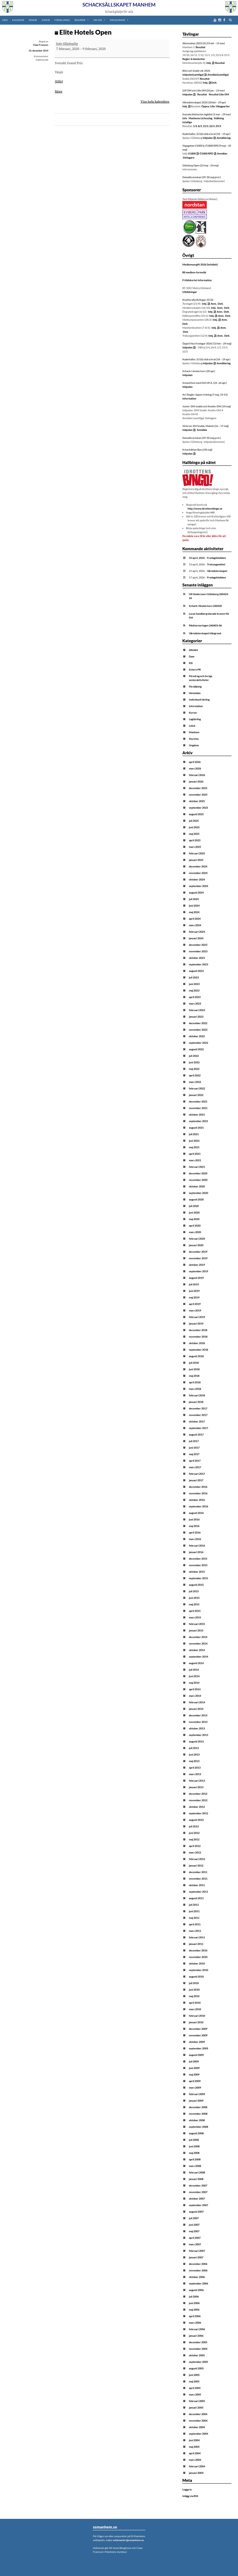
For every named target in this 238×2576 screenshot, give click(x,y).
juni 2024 (194, 905)
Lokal (192, 725)
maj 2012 (194, 1839)
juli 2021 (194, 1134)
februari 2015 (197, 1623)
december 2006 (198, 2263)
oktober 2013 (197, 1728)
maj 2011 (194, 1917)
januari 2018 (196, 1401)
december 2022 (198, 1023)
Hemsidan (195, 692)
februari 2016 (197, 1545)
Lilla (212, 106)
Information (189, 398)
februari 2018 (197, 1395)
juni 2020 (194, 1212)
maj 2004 (194, 2446)
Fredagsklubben (216, 557)
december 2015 (198, 1558)
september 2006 (198, 2283)
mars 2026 (195, 768)
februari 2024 (197, 931)
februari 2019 (197, 1316)
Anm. (214, 303)
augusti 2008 (196, 2133)
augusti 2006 (196, 2289)
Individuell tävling (199, 699)
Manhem (194, 732)
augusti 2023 (196, 970)
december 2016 (198, 1486)
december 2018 (198, 1330)
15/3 (205, 126)
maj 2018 (194, 1375)
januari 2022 (196, 1094)
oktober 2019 (197, 1264)
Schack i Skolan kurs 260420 (205, 605)
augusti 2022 (196, 1049)
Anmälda (202, 429)
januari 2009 (196, 2100)
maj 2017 (194, 1454)
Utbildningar (189, 291)
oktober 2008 (197, 2120)
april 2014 (195, 1689)
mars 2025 (195, 846)
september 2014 (198, 1656)
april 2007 (195, 2237)
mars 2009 (195, 2087)
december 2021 (198, 1101)
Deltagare (188, 157)
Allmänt (193, 649)
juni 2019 (194, 1290)
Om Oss (97, 20)
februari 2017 (197, 1473)
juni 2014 (194, 1676)
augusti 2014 (196, 1663)
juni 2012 (194, 1832)
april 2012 (195, 1845)
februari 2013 (197, 1780)
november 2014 (198, 1643)
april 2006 (195, 2316)
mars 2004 (195, 2459)
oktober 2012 (197, 1806)
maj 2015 (194, 1604)
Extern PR (195, 669)
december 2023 (198, 944)
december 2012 (198, 1793)
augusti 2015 (196, 1584)
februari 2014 (197, 1702)
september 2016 (198, 1506)
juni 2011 (194, 1911)
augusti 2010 (196, 1976)
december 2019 (198, 1251)
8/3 (200, 126)
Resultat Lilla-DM (219, 94)
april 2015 (195, 1610)
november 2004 (198, 2420)
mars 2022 (195, 1081)
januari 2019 (196, 1323)
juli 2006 (194, 2296)
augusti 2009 (196, 2054)
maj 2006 (194, 2309)
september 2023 (198, 964)
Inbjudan (187, 94)
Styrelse (194, 738)
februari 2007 (197, 2250)
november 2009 (198, 2035)
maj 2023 (194, 990)
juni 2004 (194, 2440)
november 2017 (198, 1414)
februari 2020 (197, 1238)
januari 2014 (196, 1708)
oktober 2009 (197, 2041)
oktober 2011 (197, 1885)
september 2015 (198, 1578)
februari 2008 (197, 2172)
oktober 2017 (197, 1421)
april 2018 (195, 1382)
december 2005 (198, 2342)
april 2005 (195, 2387)
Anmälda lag (223, 137)
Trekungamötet (216, 564)
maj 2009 (194, 2074)
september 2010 (198, 1969)
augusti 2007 (196, 2211)
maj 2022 (194, 1068)
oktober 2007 (197, 2198)
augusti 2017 (196, 1434)
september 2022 (198, 1042)
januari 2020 (196, 1245)
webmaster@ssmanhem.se (128, 2540)
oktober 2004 (197, 2427)
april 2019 (195, 1303)
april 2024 (195, 918)
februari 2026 (197, 774)
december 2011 (198, 1872)
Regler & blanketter (193, 58)
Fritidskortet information (197, 280)
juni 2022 (194, 1062)
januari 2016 (196, 1552)
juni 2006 (194, 2303)
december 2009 (198, 2028)
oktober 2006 (197, 2276)
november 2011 (198, 1878)
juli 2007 (194, 2218)
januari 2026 (196, 781)
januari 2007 (196, 2257)
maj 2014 (194, 1682)
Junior (46, 20)
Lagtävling (195, 719)
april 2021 (195, 1153)
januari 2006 (196, 2335)
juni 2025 (194, 827)
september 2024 (198, 885)
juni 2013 (194, 1754)
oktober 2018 (197, 1343)
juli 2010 (194, 1983)
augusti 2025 (196, 814)
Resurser (79, 20)
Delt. (214, 82)
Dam (191, 656)
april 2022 (195, 1075)
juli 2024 (194, 899)
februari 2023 (197, 1010)
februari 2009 (197, 2094)
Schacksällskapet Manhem (119, 5)
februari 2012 (197, 1858)
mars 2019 (195, 1310)
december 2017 (198, 1408)
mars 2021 (195, 1160)
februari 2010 (197, 2015)
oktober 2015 (197, 1571)
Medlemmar (117, 20)
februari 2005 (197, 2400)
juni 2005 (194, 2374)
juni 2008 (194, 2146)
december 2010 (198, 1950)
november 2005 (198, 2348)
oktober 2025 (197, 801)
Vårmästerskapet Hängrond (205, 633)
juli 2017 (194, 1441)
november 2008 (198, 2113)
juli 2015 (194, 1591)
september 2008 (198, 2126)
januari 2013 (196, 1787)
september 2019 (198, 1271)
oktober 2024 (197, 879)
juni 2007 (194, 2224)
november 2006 (198, 2270)
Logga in (187, 2489)
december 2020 (198, 1173)
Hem (5, 20)
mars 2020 (195, 1232)
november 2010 (198, 1956)
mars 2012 (195, 1852)
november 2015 (198, 1565)
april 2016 (195, 1532)
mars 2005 (195, 2394)
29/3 (218, 126)
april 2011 (195, 1924)
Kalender (18, 20)
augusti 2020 (196, 1199)
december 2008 (198, 2107)
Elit (191, 662)
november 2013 (198, 1721)
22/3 (212, 126)
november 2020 (198, 1179)
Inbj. (208, 62)
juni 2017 (194, 1447)
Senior (33, 20)
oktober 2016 (197, 1499)
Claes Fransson (40, 44)
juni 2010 (194, 1989)
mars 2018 (195, 1388)
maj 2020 (194, 1218)
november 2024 (198, 872)
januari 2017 (196, 1480)
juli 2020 (194, 1205)
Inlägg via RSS (190, 2495)
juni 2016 (194, 1519)
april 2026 (195, 761)
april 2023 (195, 996)
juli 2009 (194, 2061)
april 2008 (195, 2159)
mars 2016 (195, 1538)
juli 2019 (194, 1284)
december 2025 (198, 788)
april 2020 (195, 1225)
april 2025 (195, 840)
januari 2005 (196, 2407)
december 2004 (198, 2414)
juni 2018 (194, 1369)
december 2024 (198, 866)
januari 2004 (196, 2472)
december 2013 (198, 1715)
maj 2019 (194, 1297)
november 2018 (198, 1336)
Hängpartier (223, 106)
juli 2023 (194, 977)
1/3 (195, 126)
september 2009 (198, 2048)
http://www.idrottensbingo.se (205, 508)
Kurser (193, 712)
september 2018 (198, 1349)
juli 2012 (194, 1826)
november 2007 (198, 2191)
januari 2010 (196, 2022)
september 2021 (198, 1121)
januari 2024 (196, 938)
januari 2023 (196, 1016)
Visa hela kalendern (155, 101)
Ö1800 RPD (206, 153)
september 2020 (198, 1192)
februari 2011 (197, 1937)
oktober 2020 (197, 1186)
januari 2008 (196, 2178)
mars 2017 (195, 1467)
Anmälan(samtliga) (218, 74)
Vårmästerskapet (217, 570)
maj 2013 (194, 1761)
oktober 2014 (197, 1649)
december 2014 (198, 1636)
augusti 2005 (196, 2368)
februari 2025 (197, 853)
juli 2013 (194, 1747)
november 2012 (198, 1800)
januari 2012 (196, 1865)
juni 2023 (194, 983)
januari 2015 (196, 1630)
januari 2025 (196, 859)
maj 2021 (194, 1147)
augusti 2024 (196, 892)
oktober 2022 (197, 1036)
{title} (59, 81)
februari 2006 (197, 2329)
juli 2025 (194, 820)
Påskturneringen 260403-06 (205, 625)
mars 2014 (195, 1695)
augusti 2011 (196, 1898)
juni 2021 (194, 1140)
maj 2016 (194, 1525)
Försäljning (62, 20)
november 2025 (198, 794)
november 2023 (198, 951)
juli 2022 (194, 1055)
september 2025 (198, 807)
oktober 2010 (197, 1963)
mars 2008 (195, 2165)
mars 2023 (195, 1003)
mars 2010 (195, 2009)
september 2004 (198, 2433)
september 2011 (198, 1891)
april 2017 (195, 1460)
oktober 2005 (197, 2355)
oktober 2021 (197, 1114)
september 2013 (198, 1734)
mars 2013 (195, 1774)
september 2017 (198, 1427)
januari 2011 (196, 1943)
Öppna (205, 106)
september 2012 (198, 1813)
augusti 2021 (196, 1127)
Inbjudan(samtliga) (193, 74)
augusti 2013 (196, 1741)
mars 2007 (195, 2244)
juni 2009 (194, 2067)
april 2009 (195, 2080)
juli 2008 (194, 2139)
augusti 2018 (196, 1356)
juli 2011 (194, 1904)
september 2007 (198, 2205)
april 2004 (195, 2453)
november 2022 (198, 1029)
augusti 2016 (196, 1512)
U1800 (192, 153)
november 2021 (198, 1107)
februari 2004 (197, 2466)
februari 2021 (197, 1166)
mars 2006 (195, 2322)
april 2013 (195, 1767)
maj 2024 (194, 912)
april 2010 (195, 2002)
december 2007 (198, 2185)
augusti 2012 (196, 1819)
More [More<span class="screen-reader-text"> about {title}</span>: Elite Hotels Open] (58, 91)
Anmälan (222, 153)
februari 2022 (197, 1088)
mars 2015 (195, 1617)
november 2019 (198, 1258)
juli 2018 (194, 1362)
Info (184, 118)
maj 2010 (194, 1996)
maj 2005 (194, 2381)
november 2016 (198, 1493)
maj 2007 (194, 2231)
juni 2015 (194, 1597)
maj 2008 (194, 2152)
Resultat (200, 47)
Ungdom (194, 745)
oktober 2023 (197, 957)
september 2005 (198, 2361)
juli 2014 (194, 1669)
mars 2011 (195, 1930)
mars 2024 (195, 925)
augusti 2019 (196, 1277)
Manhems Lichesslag (200, 118)
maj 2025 (194, 833)
